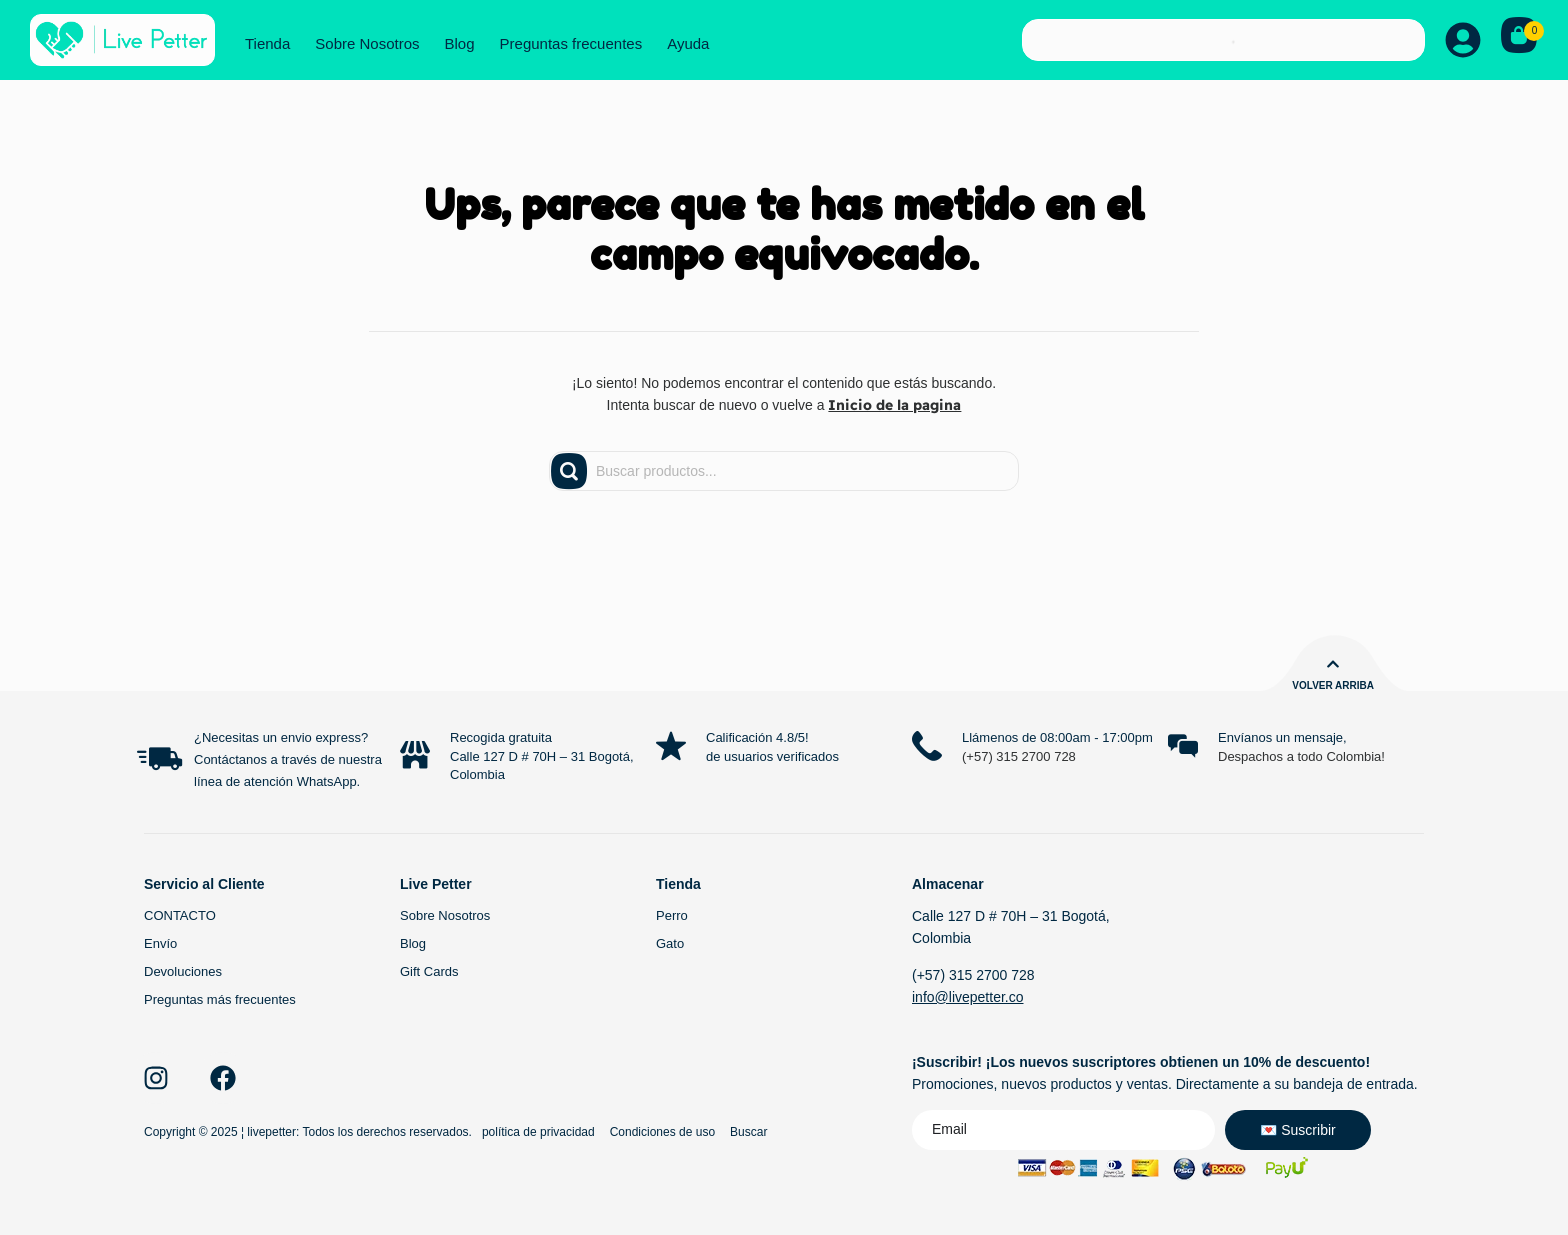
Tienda (267, 43)
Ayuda (688, 43)
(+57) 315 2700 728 (1019, 756)
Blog (460, 43)
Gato (670, 943)
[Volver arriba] (1333, 664)
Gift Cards (429, 971)
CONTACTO (180, 915)
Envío (160, 943)
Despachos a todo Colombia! (1301, 756)
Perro (672, 915)
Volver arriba (1333, 685)
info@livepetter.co (968, 997)
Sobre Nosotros (367, 43)
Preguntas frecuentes (571, 43)
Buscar (748, 1132)
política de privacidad (538, 1132)
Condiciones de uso (662, 1132)
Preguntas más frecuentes (220, 999)
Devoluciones (183, 971)
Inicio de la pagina (894, 405)
